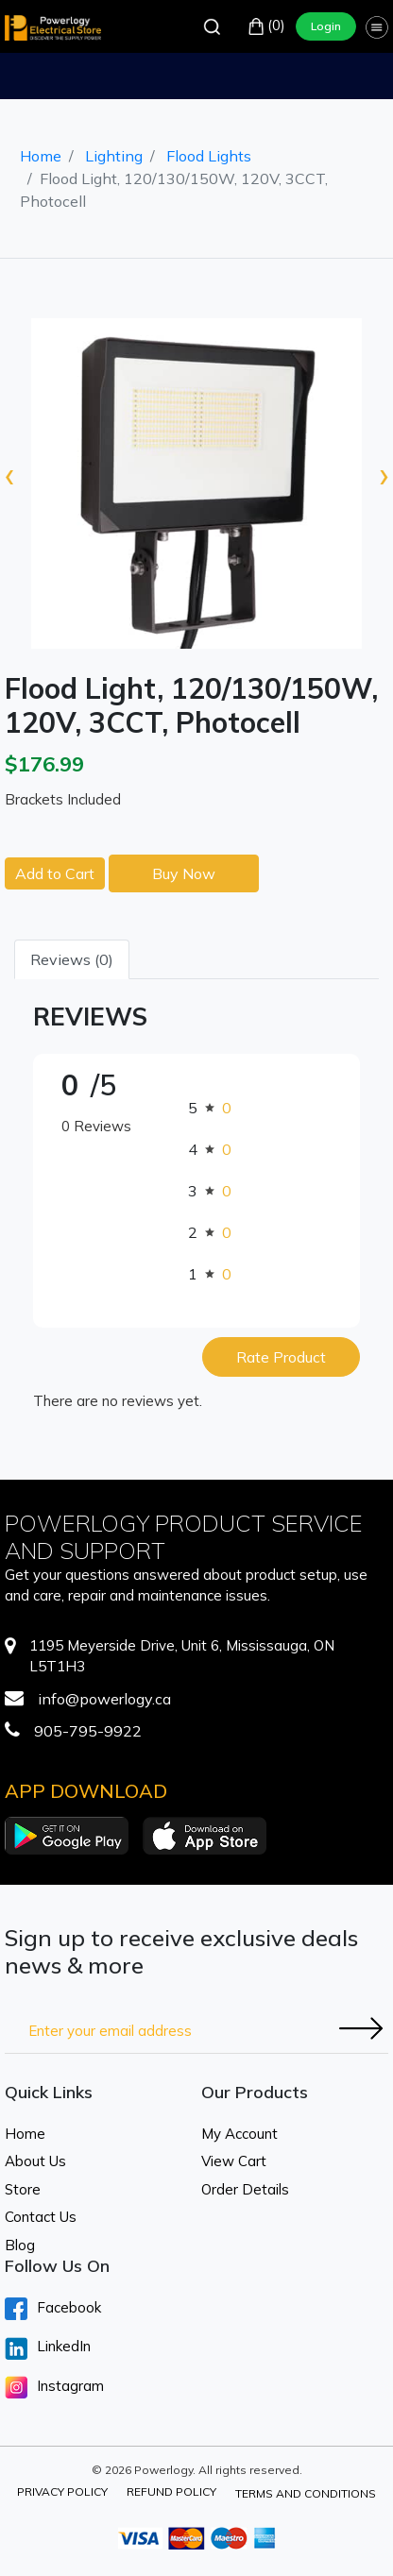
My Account (239, 2134)
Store (23, 2189)
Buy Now (183, 873)
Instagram (54, 2387)
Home (40, 155)
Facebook (53, 2308)
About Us (35, 2161)
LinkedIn (48, 2348)
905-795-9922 (88, 1730)
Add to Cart (54, 873)
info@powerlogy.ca (104, 1698)
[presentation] (9, 474)
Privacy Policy (62, 2491)
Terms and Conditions (305, 2493)
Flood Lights (208, 155)
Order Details (245, 2189)
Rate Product (281, 1356)
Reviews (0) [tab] (71, 959)
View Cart (233, 2161)
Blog (20, 2245)
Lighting (114, 155)
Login (326, 26)
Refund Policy (171, 2491)
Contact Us (41, 2217)
